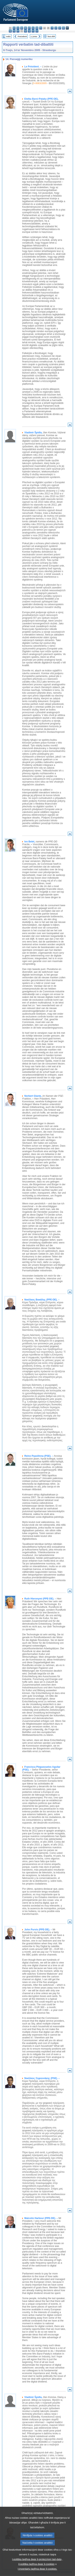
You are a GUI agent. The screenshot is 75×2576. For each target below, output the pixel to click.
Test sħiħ (51, 36)
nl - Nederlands (10, 31)
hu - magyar (63, 28)
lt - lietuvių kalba (59, 28)
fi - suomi (33, 31)
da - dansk (21, 28)
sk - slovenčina (25, 31)
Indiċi (8, 36)
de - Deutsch (25, 28)
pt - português (17, 31)
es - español (14, 28)
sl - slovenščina (29, 31)
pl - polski (14, 31)
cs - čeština (17, 28)
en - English (36, 28)
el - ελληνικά (33, 28)
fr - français (40, 28)
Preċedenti (22, 36)
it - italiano (52, 28)
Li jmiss (34, 36)
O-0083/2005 (40, 83)
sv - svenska (36, 31)
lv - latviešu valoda (55, 28)
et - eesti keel (29, 28)
